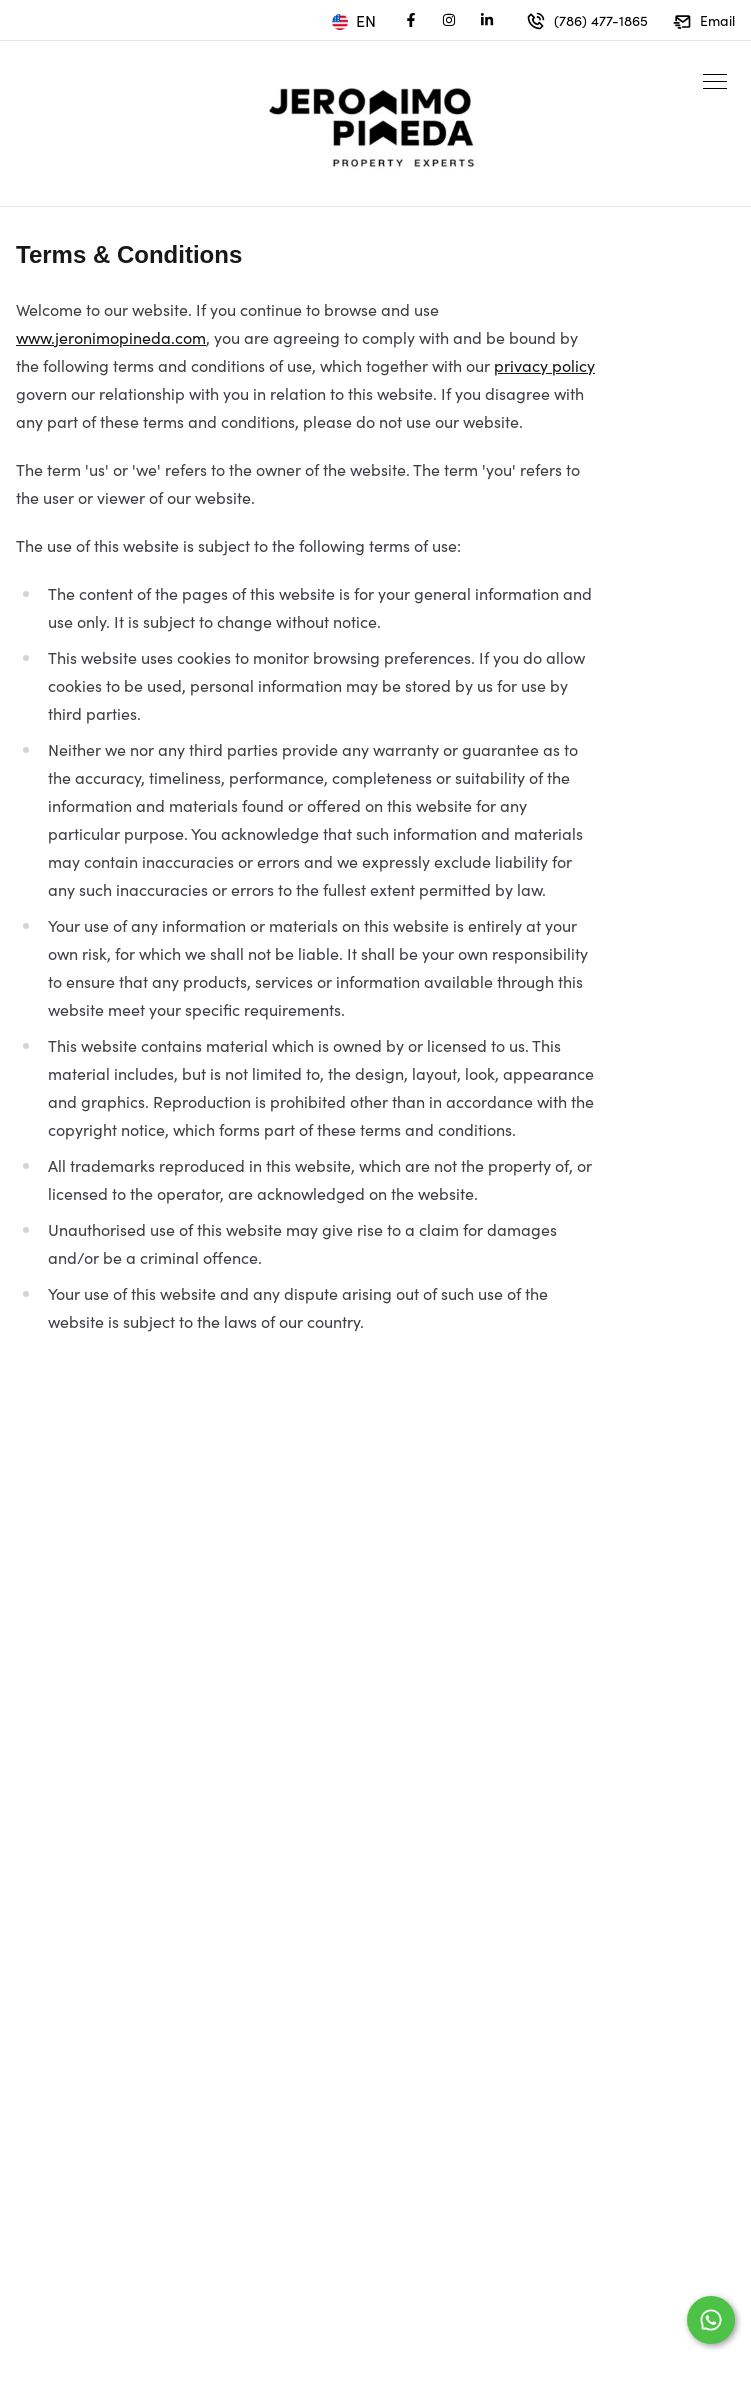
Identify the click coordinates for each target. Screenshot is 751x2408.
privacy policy (544, 365)
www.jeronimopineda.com (111, 337)
